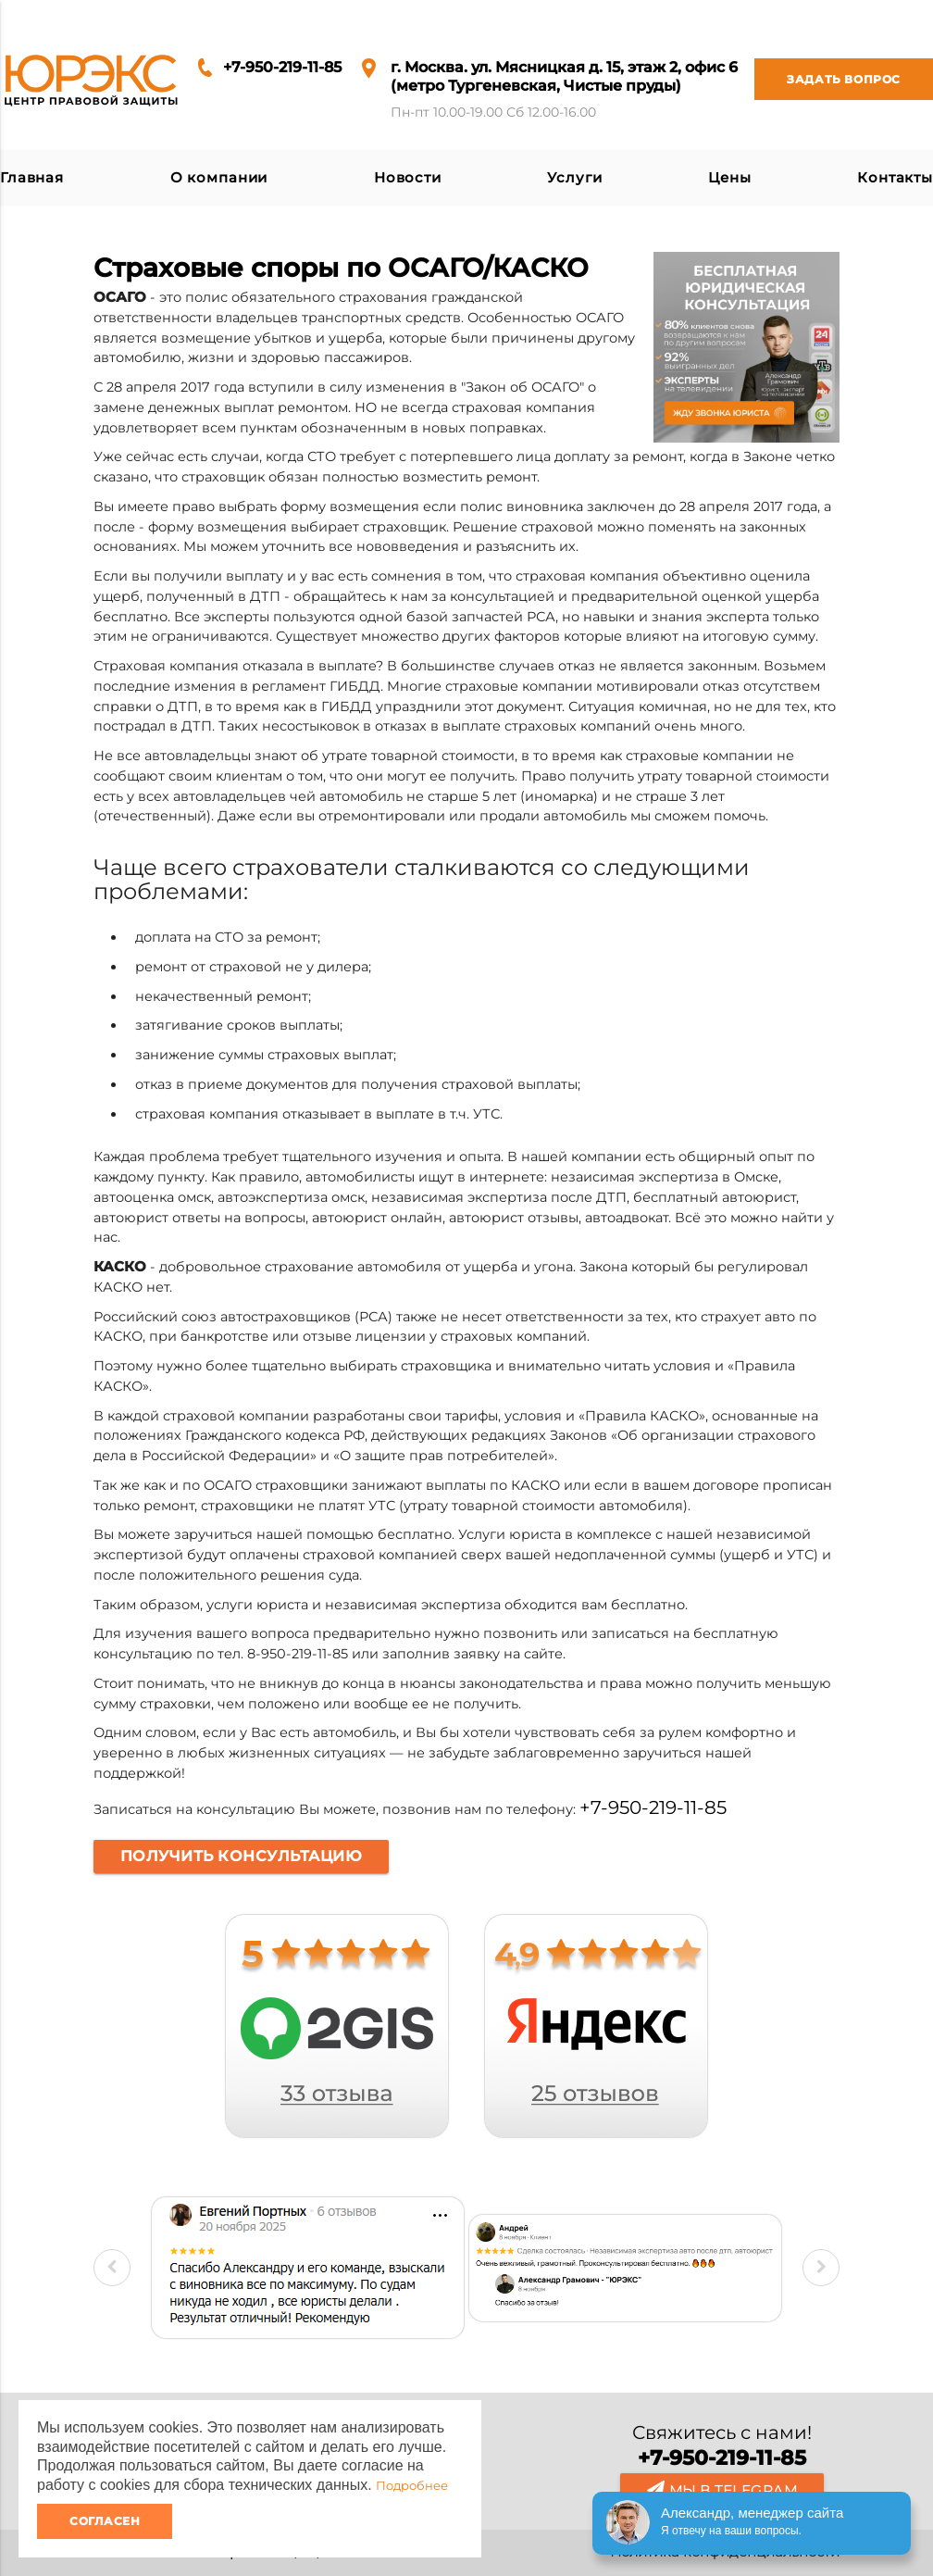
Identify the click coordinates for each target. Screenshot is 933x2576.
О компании (219, 177)
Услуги (574, 177)
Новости (408, 177)
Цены (729, 177)
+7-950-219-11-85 (282, 67)
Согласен (104, 2521)
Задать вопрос (827, 79)
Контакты (895, 177)
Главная (32, 177)
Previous (112, 2267)
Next (821, 2267)
